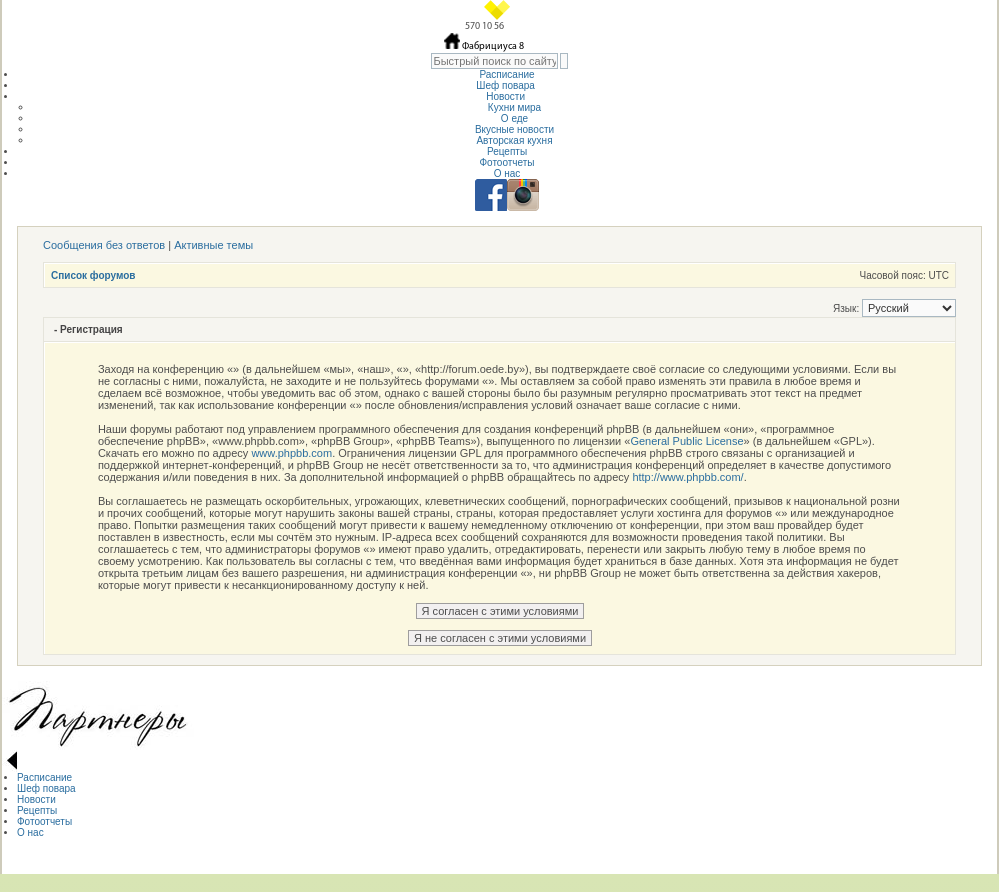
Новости (507, 96)
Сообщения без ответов (104, 245)
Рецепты (507, 151)
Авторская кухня (514, 140)
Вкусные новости (514, 129)
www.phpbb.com (291, 453)
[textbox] (494, 61)
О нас (507, 173)
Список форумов (93, 275)
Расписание (506, 74)
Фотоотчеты (506, 162)
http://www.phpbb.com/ (687, 477)
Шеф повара (506, 85)
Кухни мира (514, 107)
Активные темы (213, 245)
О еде (514, 118)
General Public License (686, 441)
